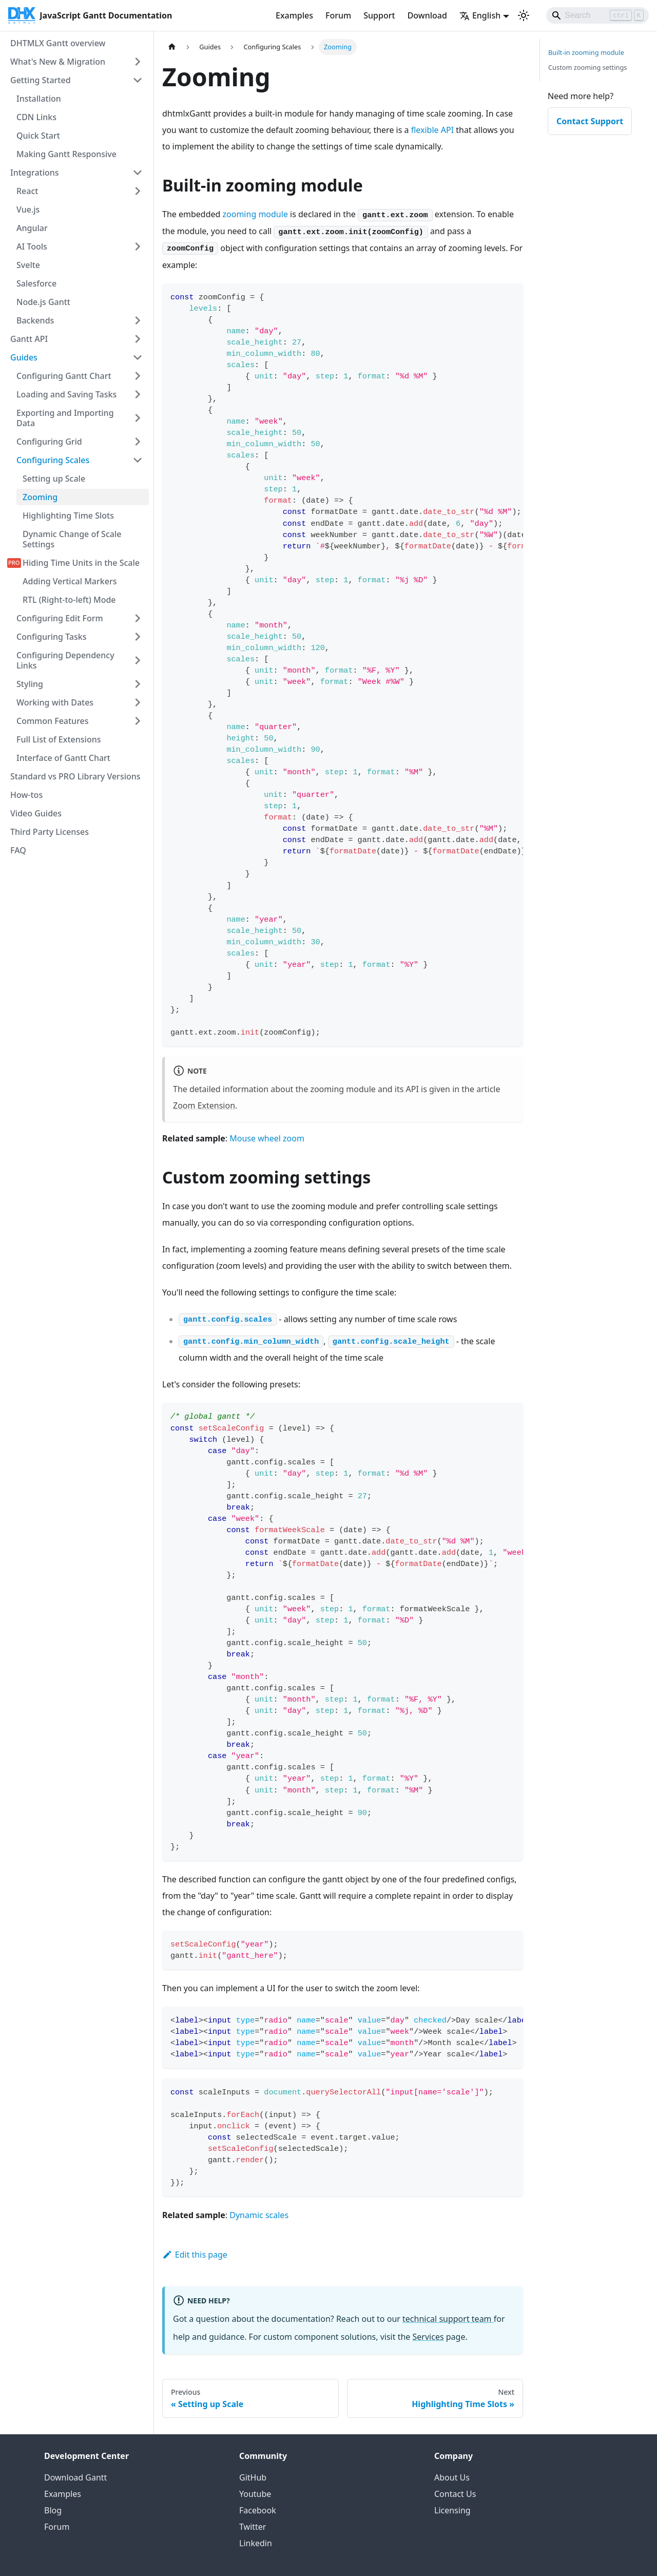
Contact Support (589, 121)
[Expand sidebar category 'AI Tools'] (137, 246)
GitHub (252, 2477)
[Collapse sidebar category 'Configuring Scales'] (137, 460)
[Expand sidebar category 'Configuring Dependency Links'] (137, 660)
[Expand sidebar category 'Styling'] (137, 684)
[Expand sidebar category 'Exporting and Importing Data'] (137, 418)
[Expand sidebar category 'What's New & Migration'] (137, 61)
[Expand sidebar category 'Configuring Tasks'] (137, 636)
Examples (294, 15)
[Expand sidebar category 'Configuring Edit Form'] (137, 618)
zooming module (255, 214)
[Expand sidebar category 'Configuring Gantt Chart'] (137, 376)
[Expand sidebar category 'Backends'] (137, 320)
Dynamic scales (258, 2215)
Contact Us (455, 2493)
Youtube (255, 2493)
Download (427, 15)
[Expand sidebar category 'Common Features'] (137, 721)
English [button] (479, 15)
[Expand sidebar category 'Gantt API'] (137, 339)
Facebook (257, 2510)
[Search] (597, 15)
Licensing (452, 2510)
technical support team (448, 2318)
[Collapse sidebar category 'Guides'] (137, 357)
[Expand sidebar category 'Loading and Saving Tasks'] (137, 394)
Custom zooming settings (587, 67)
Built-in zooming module (586, 52)
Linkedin (255, 2543)
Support (379, 15)
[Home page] (172, 47)
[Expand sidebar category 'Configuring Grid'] (137, 441)
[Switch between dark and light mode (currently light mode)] (523, 15)
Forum (338, 15)
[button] (79, 702)
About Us (452, 2477)
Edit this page (194, 2254)
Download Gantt (75, 2477)
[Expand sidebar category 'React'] (137, 191)
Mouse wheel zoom (266, 1138)
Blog (53, 2510)
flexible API (432, 130)
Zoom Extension (204, 1105)
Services (428, 2336)
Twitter (252, 2526)
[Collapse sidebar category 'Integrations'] (137, 172)
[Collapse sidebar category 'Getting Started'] (137, 80)
